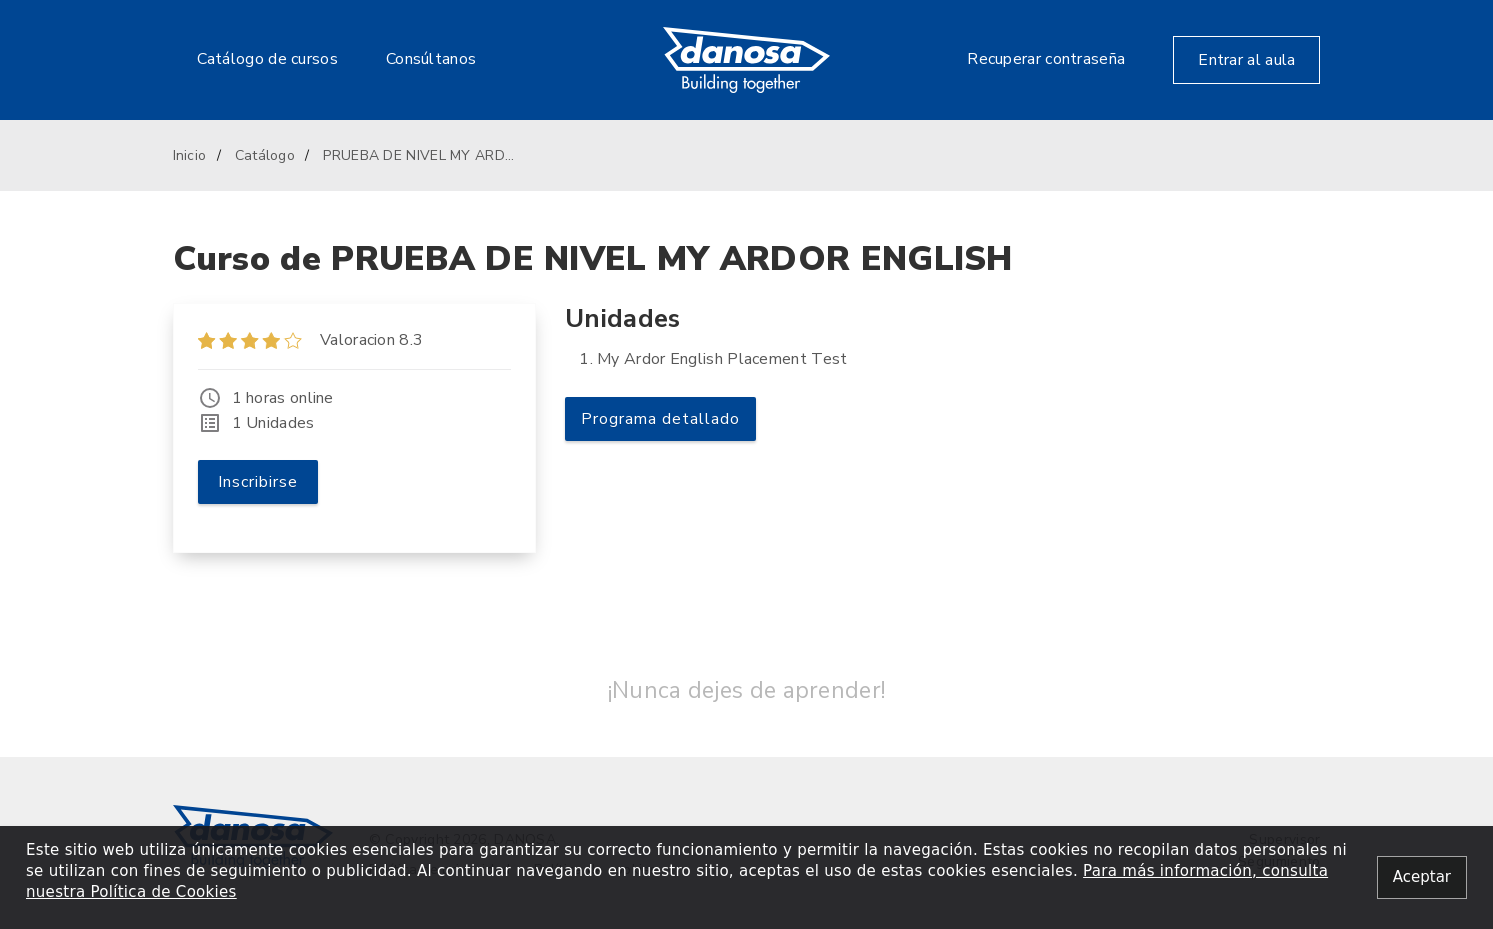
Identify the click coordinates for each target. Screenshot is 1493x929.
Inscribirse (258, 482)
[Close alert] (1422, 877)
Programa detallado (660, 419)
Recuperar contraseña (1046, 59)
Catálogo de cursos (267, 59)
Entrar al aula (1246, 60)
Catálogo (265, 155)
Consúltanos (431, 59)
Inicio (190, 155)
